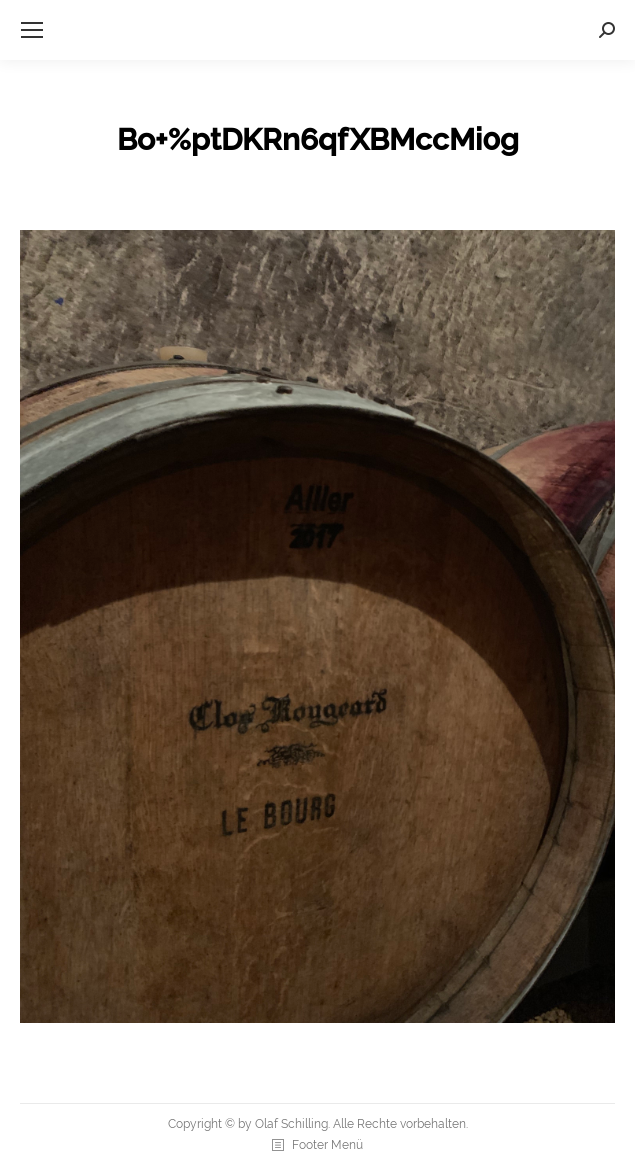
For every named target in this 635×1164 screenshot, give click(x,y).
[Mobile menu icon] (32, 30)
